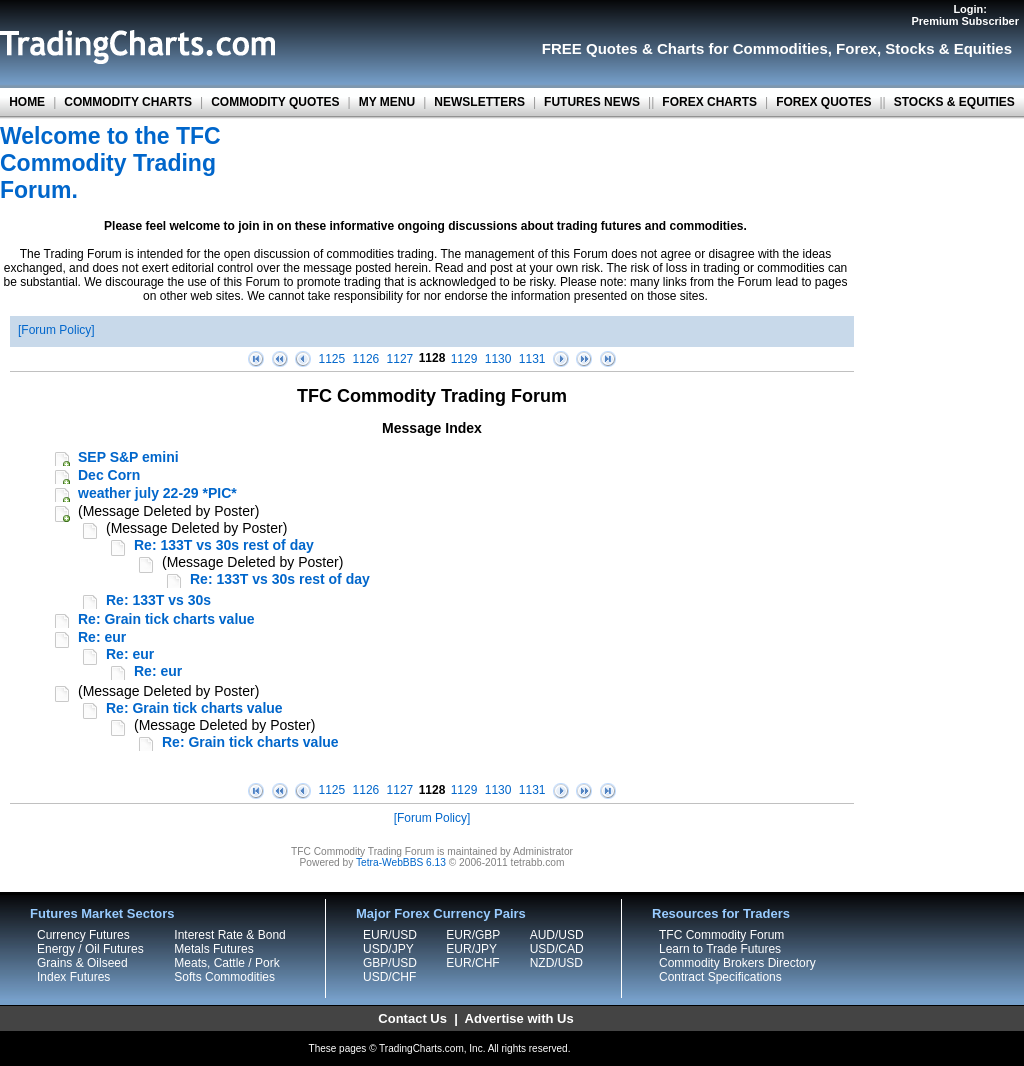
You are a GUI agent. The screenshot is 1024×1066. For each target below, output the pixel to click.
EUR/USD (390, 935)
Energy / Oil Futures (90, 949)
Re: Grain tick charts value (166, 619)
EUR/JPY (471, 949)
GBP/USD (390, 963)
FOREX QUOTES (823, 102)
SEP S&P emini (128, 457)
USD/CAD (557, 949)
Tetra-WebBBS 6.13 (401, 862)
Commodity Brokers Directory (737, 963)
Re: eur (102, 637)
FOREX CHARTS (709, 102)
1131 (532, 359)
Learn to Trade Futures (720, 949)
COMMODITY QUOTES (275, 102)
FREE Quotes (590, 48)
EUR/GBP (473, 935)
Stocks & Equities (948, 48)
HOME (27, 102)
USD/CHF (389, 977)
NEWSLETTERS (479, 102)
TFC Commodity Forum (721, 935)
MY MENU (387, 102)
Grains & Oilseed (82, 963)
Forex (856, 48)
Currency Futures (83, 935)
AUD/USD (557, 935)
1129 (464, 359)
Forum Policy (56, 330)
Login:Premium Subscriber (965, 15)
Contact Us (412, 1018)
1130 (498, 359)
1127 (400, 359)
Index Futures (73, 977)
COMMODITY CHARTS (128, 102)
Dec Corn (109, 475)
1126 (366, 359)
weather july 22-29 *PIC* (157, 493)
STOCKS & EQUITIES (954, 102)
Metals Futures (213, 949)
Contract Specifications (720, 977)
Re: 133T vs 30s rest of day (224, 545)
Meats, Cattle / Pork (226, 963)
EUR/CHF (472, 963)
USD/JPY (388, 949)
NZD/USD (556, 963)
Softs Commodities (224, 977)
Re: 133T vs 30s (158, 600)
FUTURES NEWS (592, 102)
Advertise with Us (519, 1018)
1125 (332, 359)
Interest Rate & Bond (229, 935)
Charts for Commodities (742, 48)
